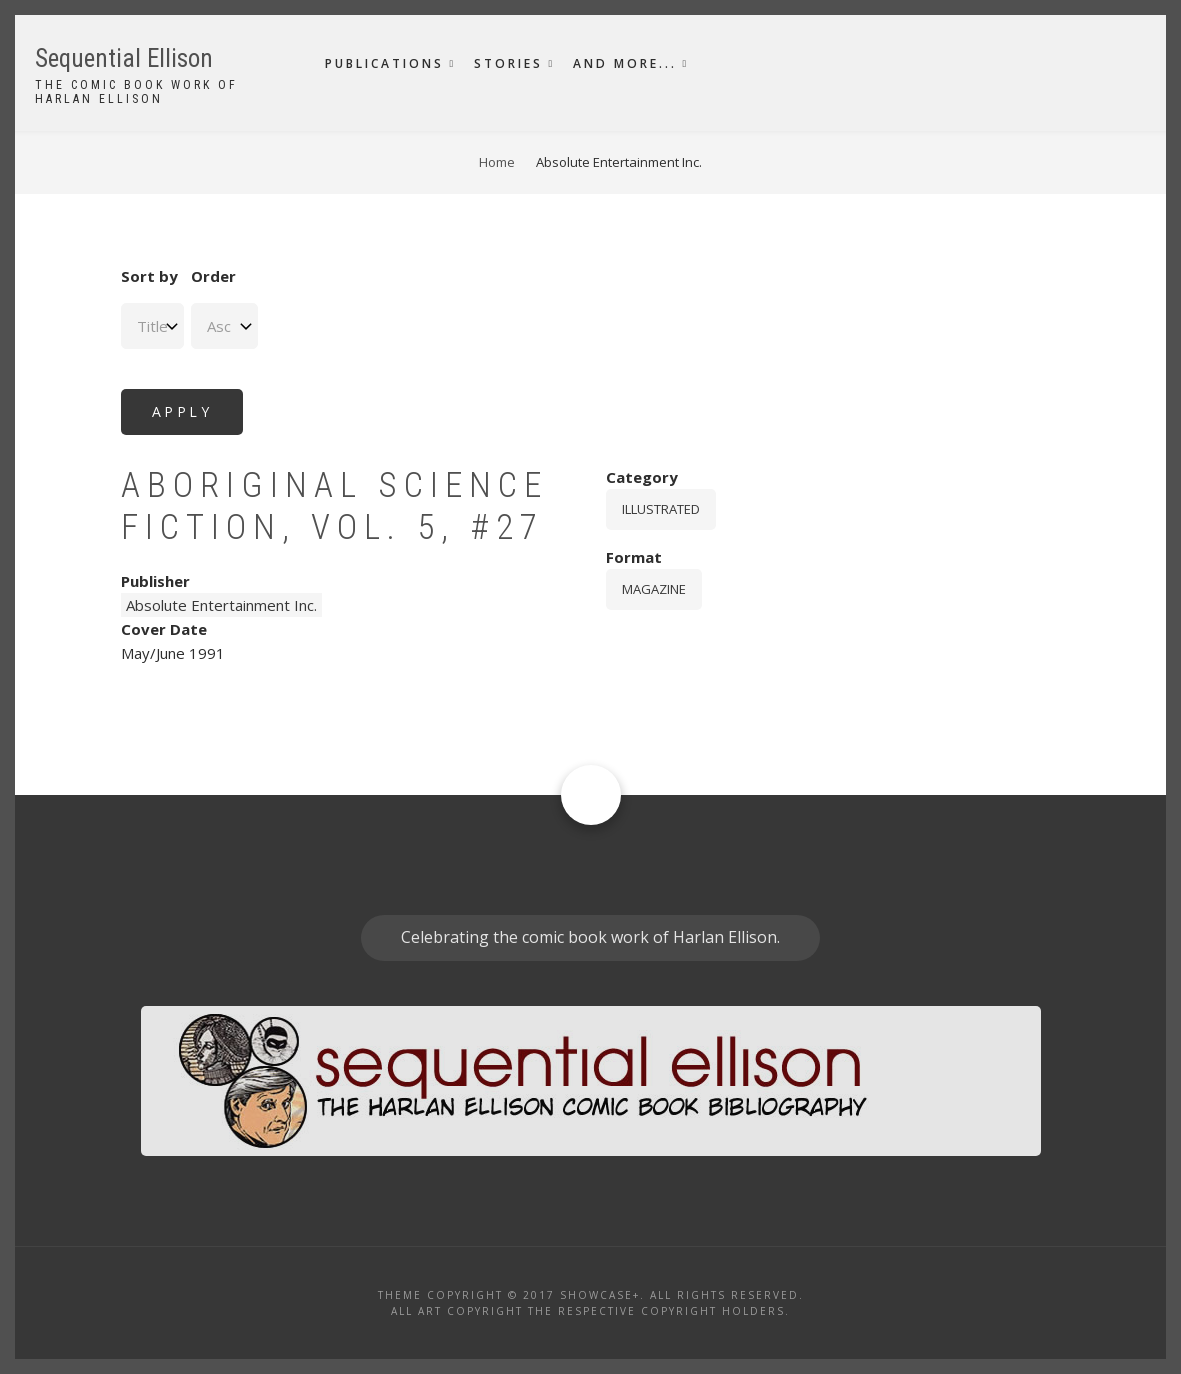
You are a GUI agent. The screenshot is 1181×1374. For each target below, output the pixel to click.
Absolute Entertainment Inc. (221, 605)
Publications (384, 63)
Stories (508, 63)
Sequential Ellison (124, 58)
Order (213, 276)
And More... (625, 63)
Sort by (149, 276)
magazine (654, 589)
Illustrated (661, 509)
